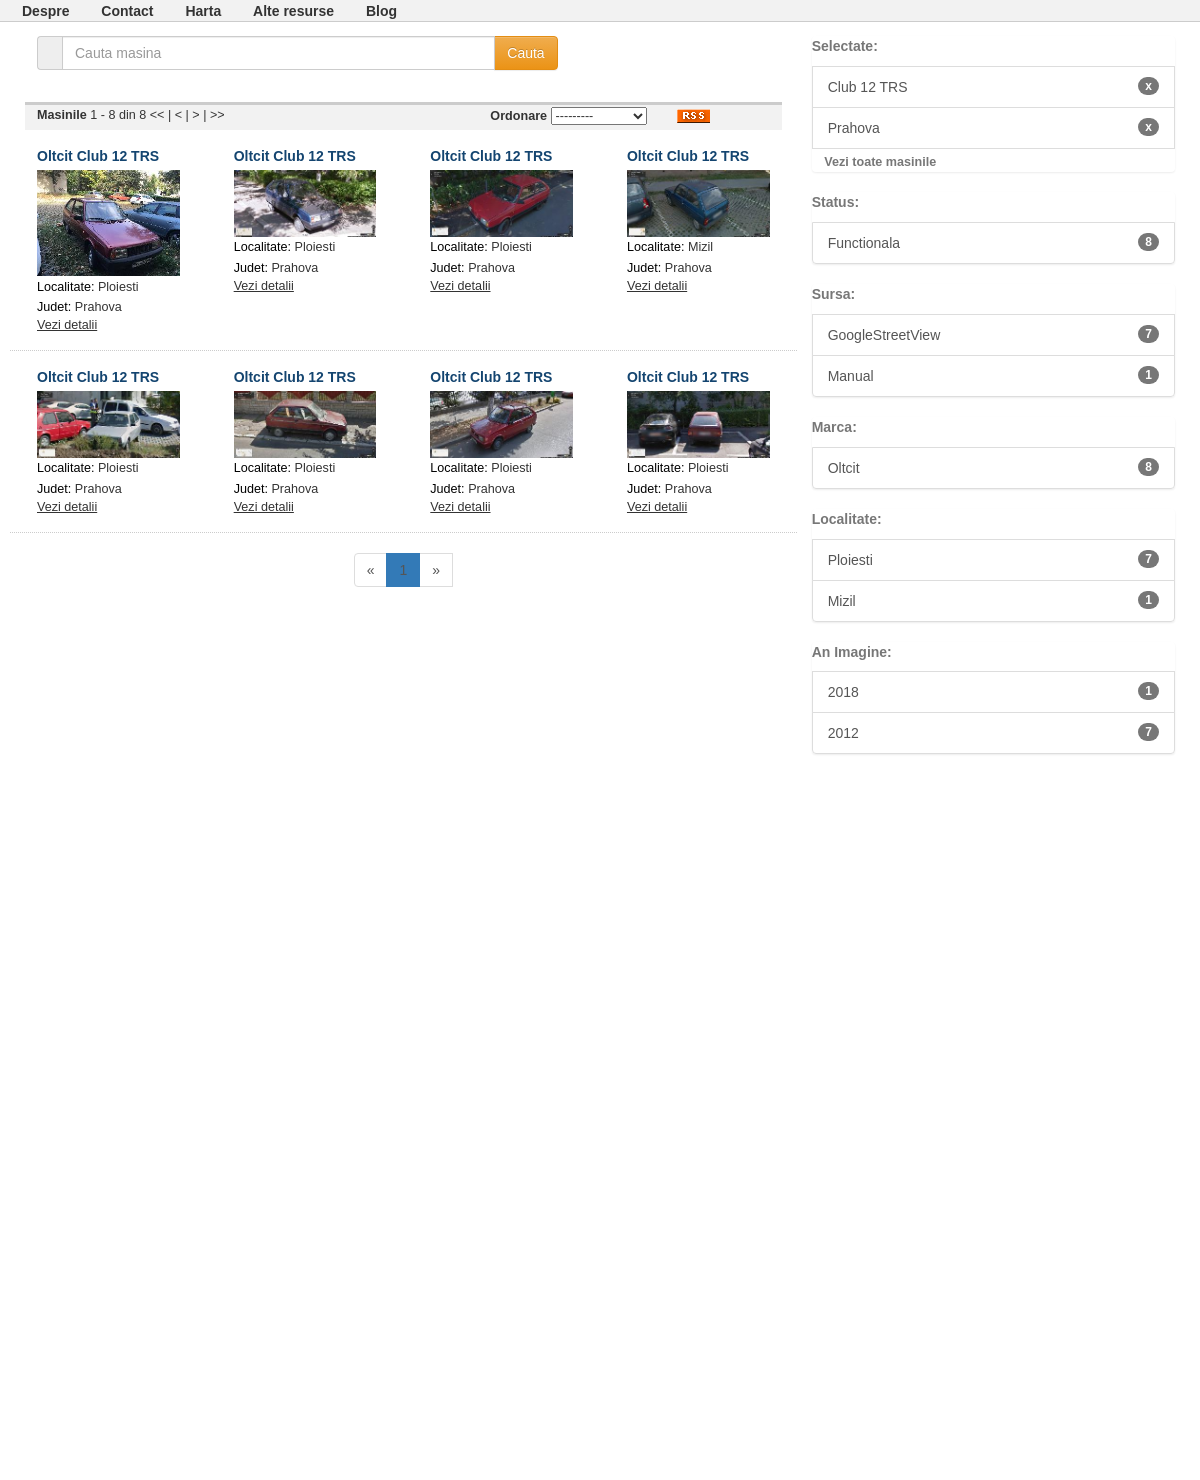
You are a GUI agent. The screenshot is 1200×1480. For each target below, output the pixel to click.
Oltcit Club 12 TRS (98, 156)
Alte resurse (293, 11)
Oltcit (993, 467)
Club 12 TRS (993, 86)
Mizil (700, 247)
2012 (993, 732)
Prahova (98, 307)
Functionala (993, 242)
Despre (45, 11)
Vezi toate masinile (880, 162)
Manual (993, 375)
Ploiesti (118, 287)
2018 (993, 691)
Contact (127, 11)
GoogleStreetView (993, 334)
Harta (203, 11)
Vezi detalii (67, 325)
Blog (381, 11)
